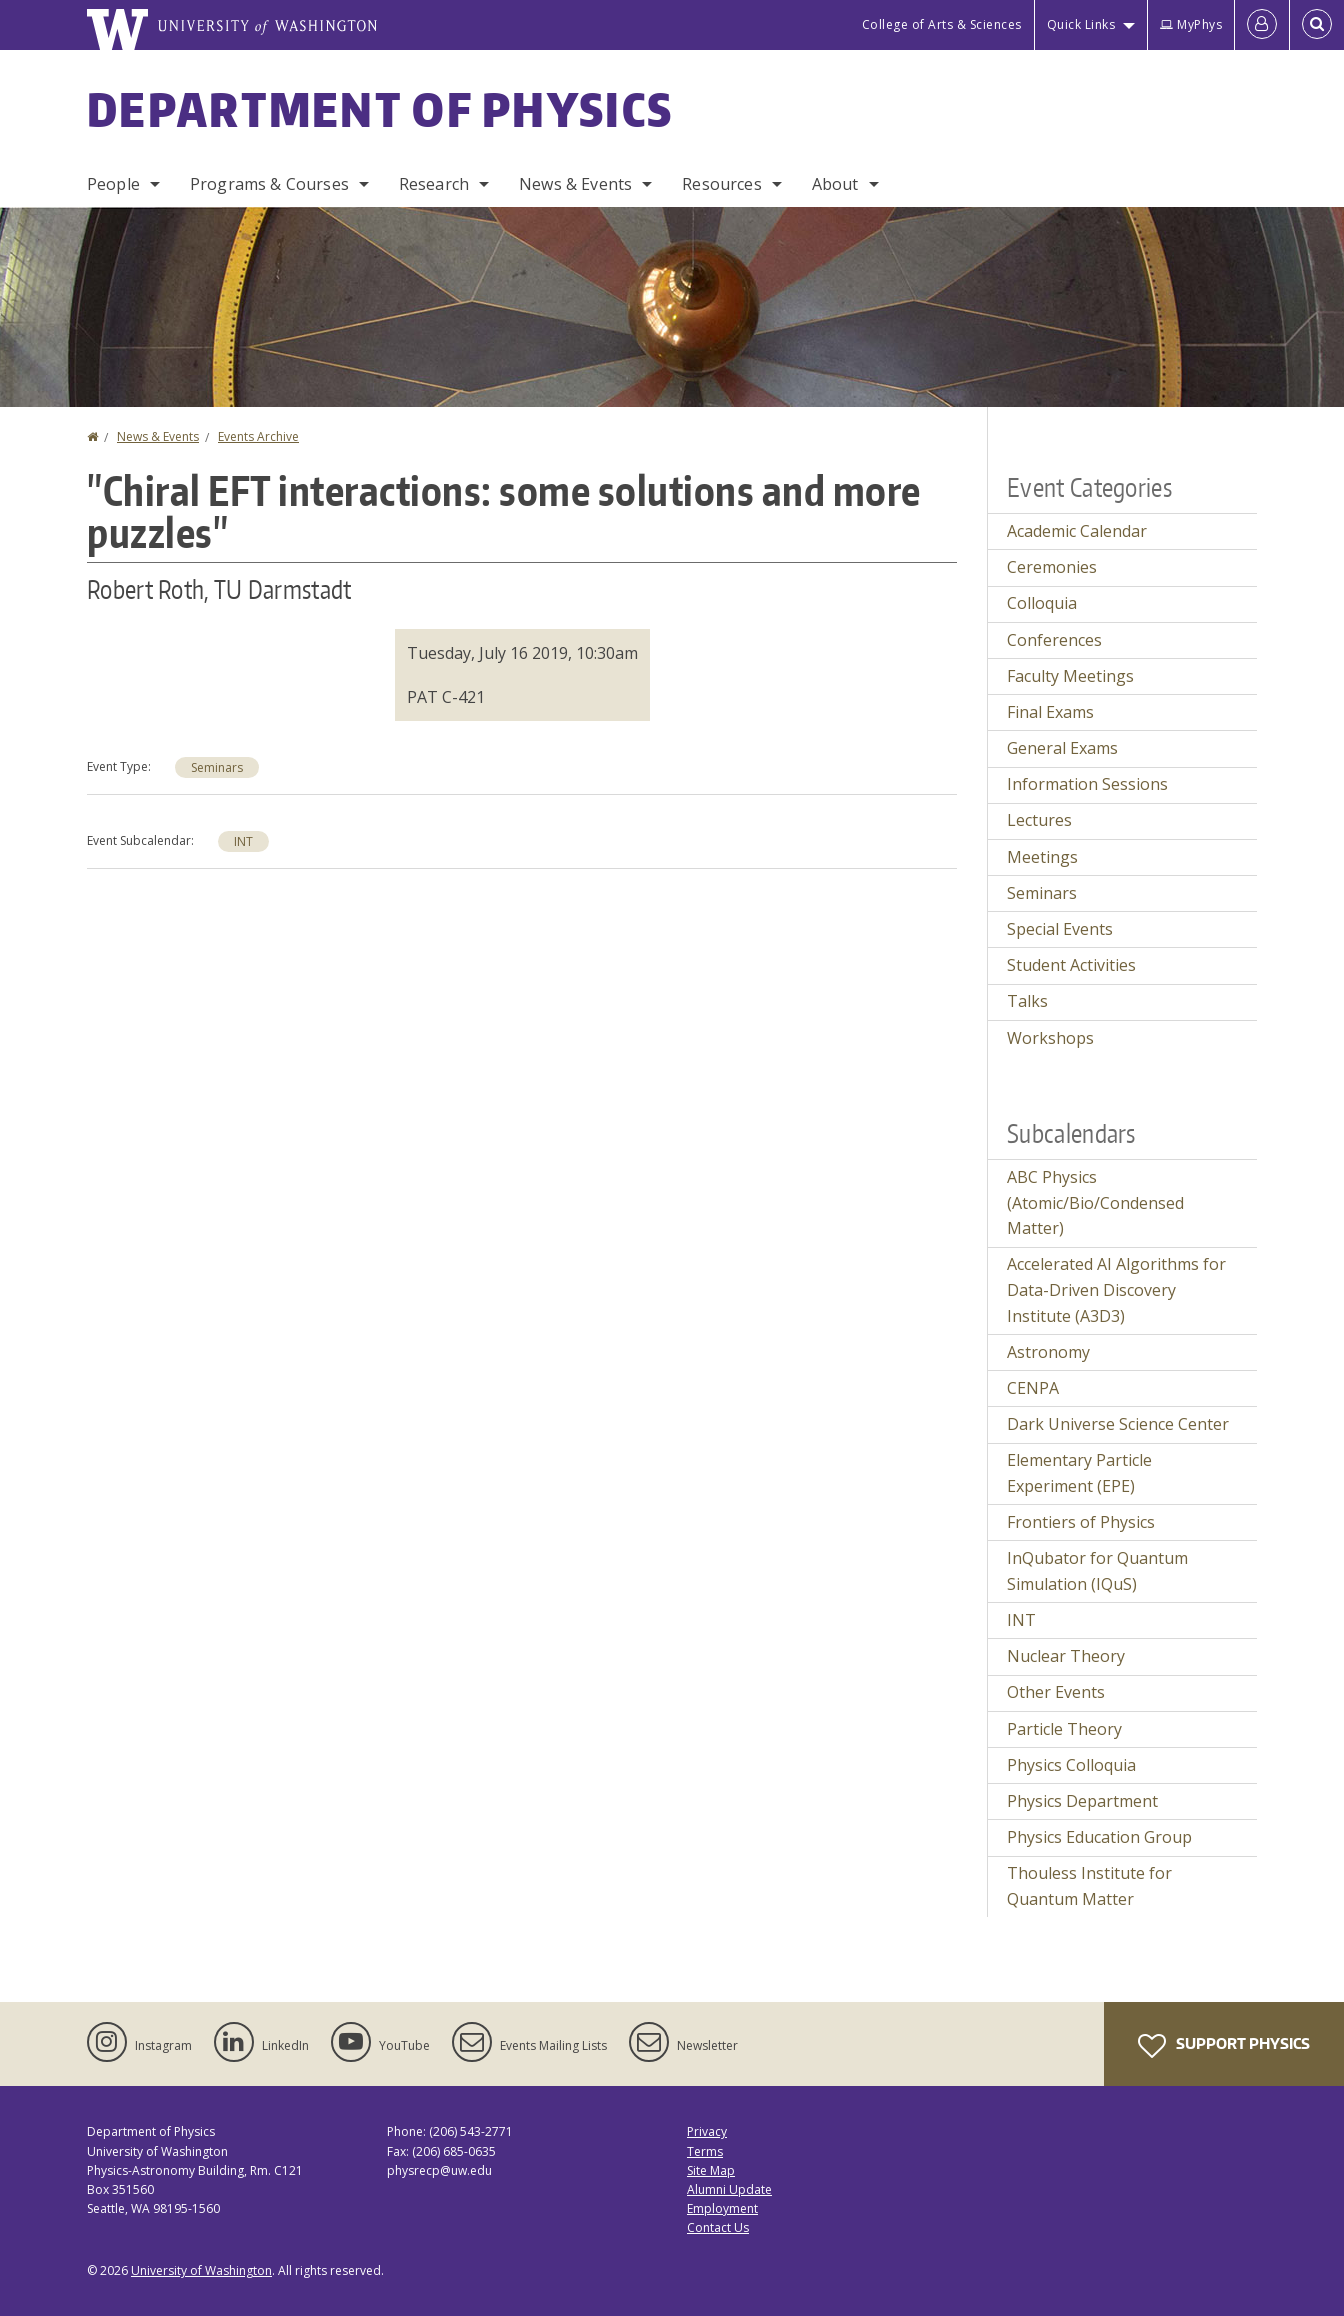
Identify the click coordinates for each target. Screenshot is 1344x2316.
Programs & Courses (269, 184)
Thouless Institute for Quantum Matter (1089, 1886)
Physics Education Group (1099, 1837)
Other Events (1056, 1692)
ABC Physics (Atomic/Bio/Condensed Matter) (1095, 1202)
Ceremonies (1052, 567)
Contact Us (718, 2227)
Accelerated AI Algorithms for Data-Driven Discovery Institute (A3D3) (1116, 1289)
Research (434, 184)
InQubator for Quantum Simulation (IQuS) (1097, 1571)
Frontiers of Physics (1081, 1522)
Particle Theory (1064, 1729)
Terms (705, 2151)
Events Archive (258, 436)
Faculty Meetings (1070, 676)
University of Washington (201, 2270)
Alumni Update (729, 2189)
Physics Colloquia (1071, 1765)
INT (243, 841)
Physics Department (1082, 1801)
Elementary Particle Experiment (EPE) (1079, 1473)
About (835, 184)
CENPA (1033, 1388)
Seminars (217, 767)
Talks (1027, 1001)
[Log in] (1262, 25)
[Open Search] (1317, 25)
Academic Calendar (1077, 531)
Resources (721, 184)
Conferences (1054, 640)
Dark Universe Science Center (1118, 1424)
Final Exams (1050, 712)
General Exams (1062, 748)
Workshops (1050, 1038)
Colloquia (1042, 603)
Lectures (1039, 820)
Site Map (711, 2170)
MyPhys (1191, 24)
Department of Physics (380, 109)
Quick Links (1081, 24)
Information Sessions (1087, 784)
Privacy (707, 2131)
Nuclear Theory (1066, 1656)
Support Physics (1224, 2046)
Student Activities (1071, 965)
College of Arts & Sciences (942, 24)
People (113, 184)
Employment (722, 2208)
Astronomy (1048, 1352)
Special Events (1060, 929)
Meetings (1042, 857)
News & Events (575, 184)
